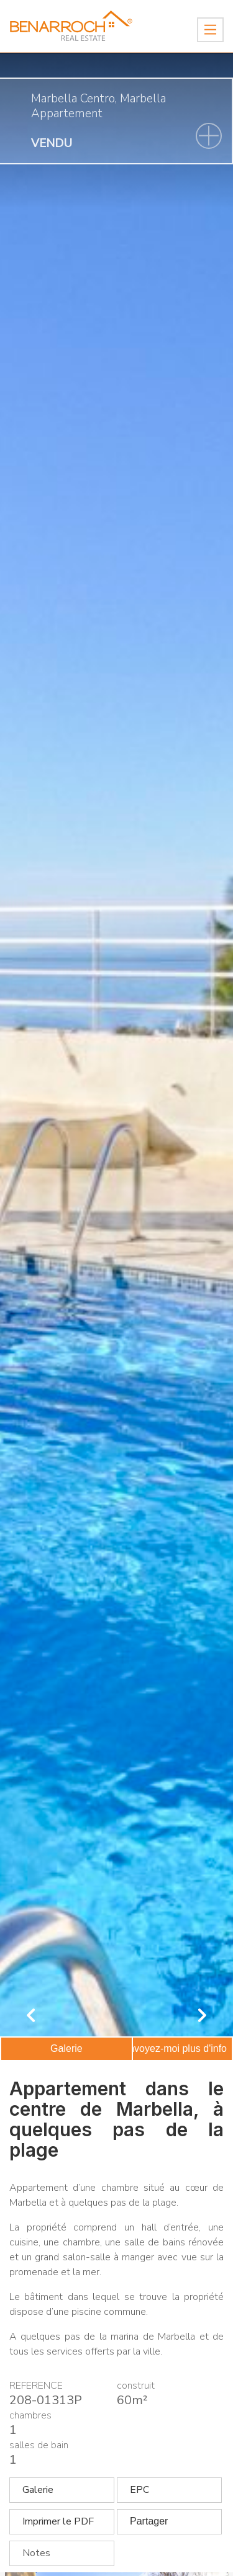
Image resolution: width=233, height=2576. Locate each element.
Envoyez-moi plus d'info (174, 2048)
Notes (36, 2553)
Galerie (66, 2048)
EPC (139, 2490)
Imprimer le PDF (58, 2521)
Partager (149, 2521)
